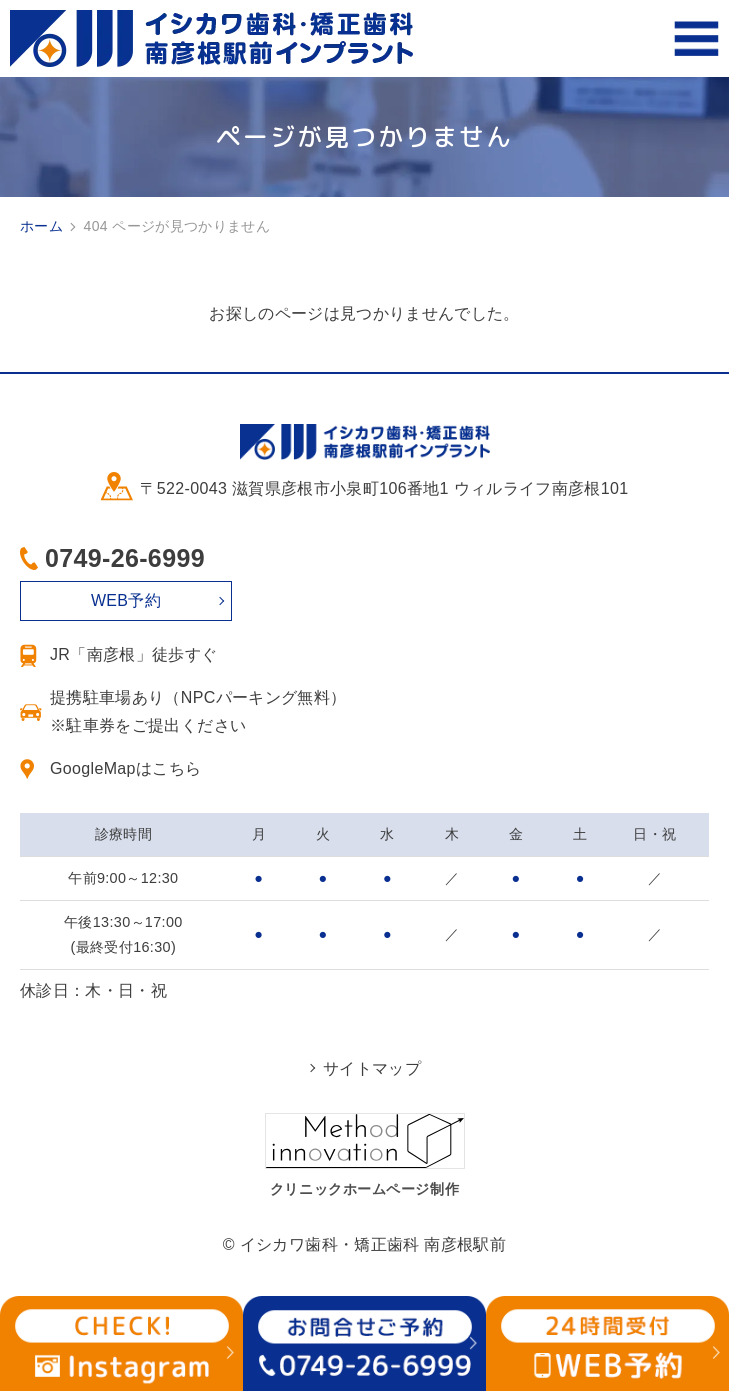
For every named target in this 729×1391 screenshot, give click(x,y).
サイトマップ (372, 1068)
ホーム (41, 226)
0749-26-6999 (125, 558)
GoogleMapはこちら (125, 768)
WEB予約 (126, 600)
